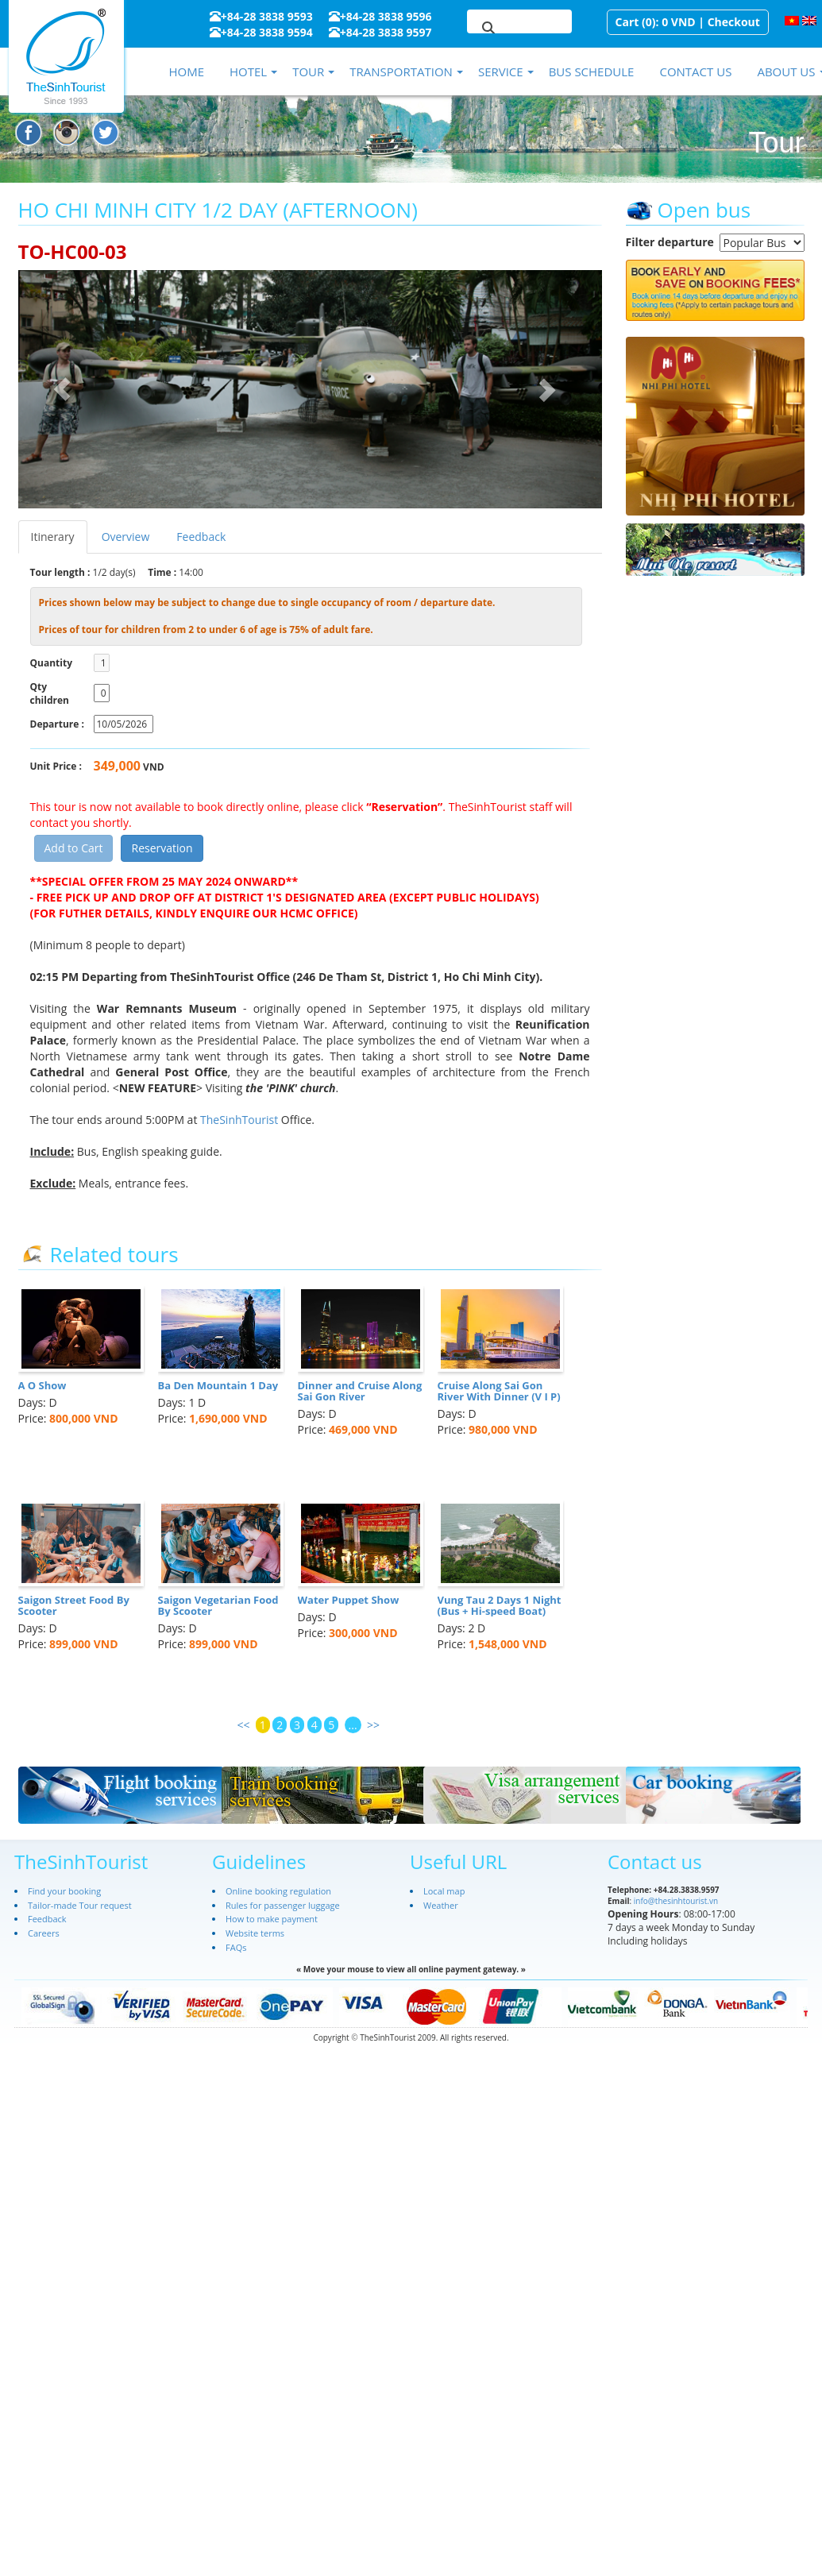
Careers (44, 1933)
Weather (440, 1905)
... (353, 1724)
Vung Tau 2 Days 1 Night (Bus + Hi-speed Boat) (500, 1605)
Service (500, 71)
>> (373, 1724)
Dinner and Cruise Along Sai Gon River (360, 1391)
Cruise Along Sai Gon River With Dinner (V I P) (499, 1391)
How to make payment (272, 1919)
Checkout (734, 21)
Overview (126, 536)
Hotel (248, 71)
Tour (308, 71)
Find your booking (64, 1891)
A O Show (42, 1385)
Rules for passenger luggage (283, 1905)
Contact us (695, 71)
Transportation (401, 71)
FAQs (236, 1947)
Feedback (201, 536)
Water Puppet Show (348, 1600)
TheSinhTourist (240, 1119)
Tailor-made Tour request (80, 1905)
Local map (444, 1891)
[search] (500, 28)
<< (243, 1724)
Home (186, 71)
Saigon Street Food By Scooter (73, 1605)
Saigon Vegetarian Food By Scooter (218, 1605)
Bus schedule (592, 71)
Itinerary (53, 536)
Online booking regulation (278, 1891)
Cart (627, 21)
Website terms (255, 1933)
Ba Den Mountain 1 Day (218, 1385)
